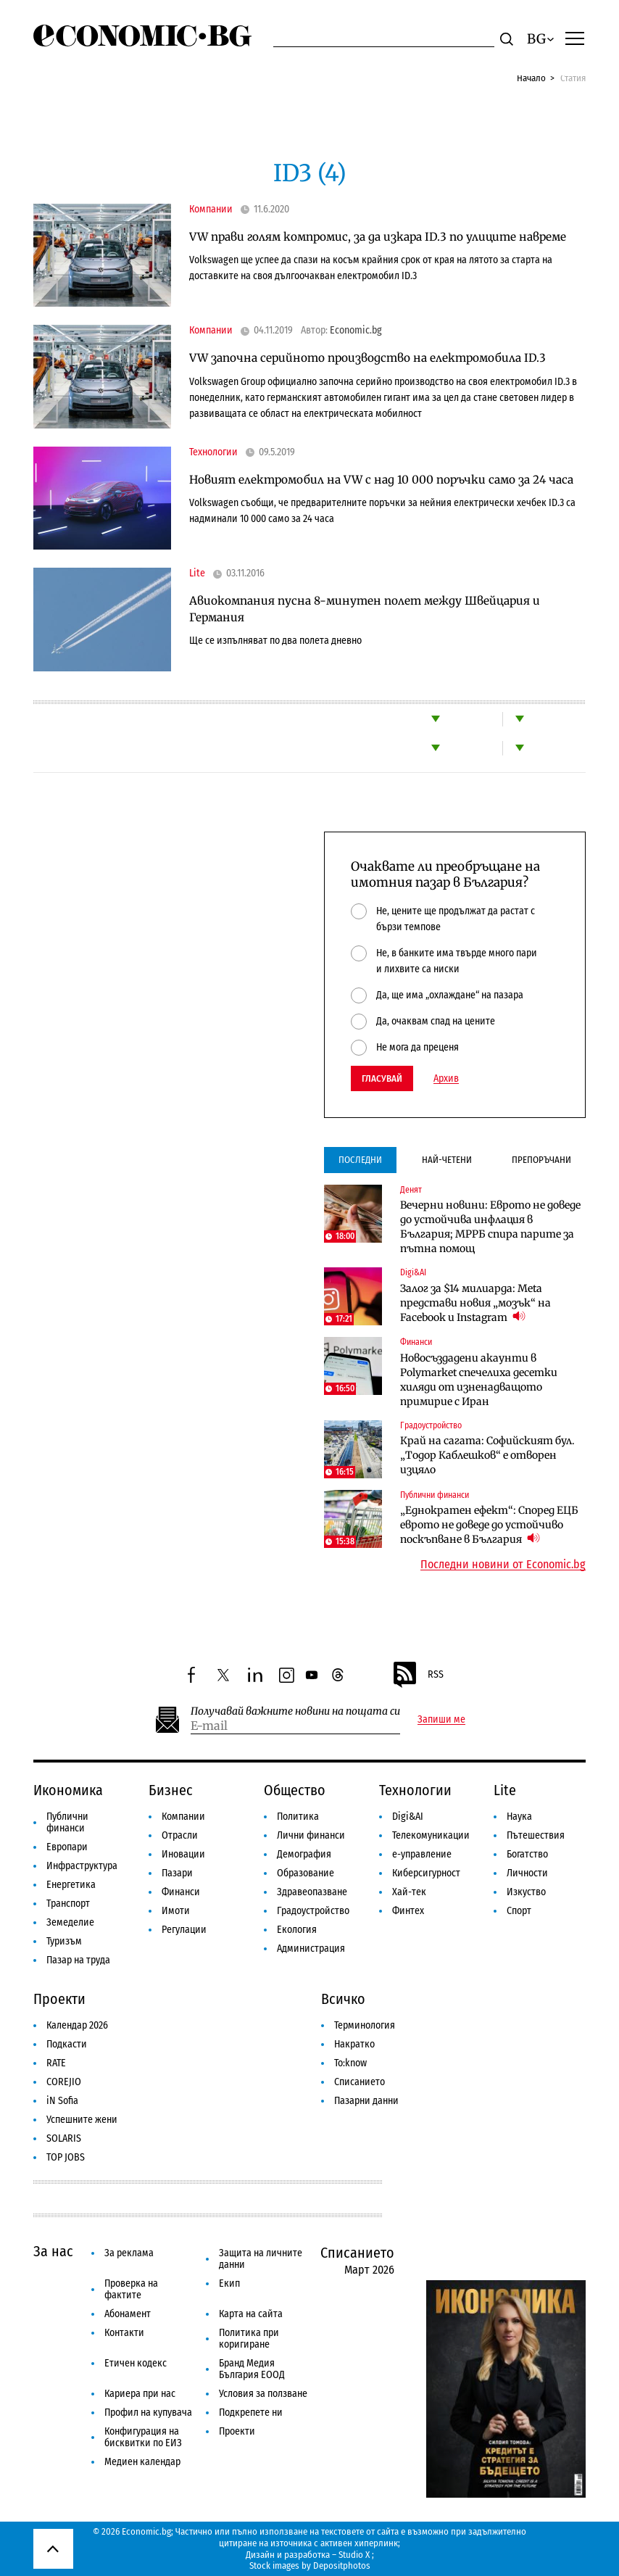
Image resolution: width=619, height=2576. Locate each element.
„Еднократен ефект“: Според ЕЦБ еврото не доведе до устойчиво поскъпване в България (489, 1525)
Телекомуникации (431, 1835)
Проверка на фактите (131, 2289)
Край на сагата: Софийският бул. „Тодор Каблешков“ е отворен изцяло (487, 1455)
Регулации (184, 1929)
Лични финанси (311, 1835)
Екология (297, 1929)
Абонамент (127, 2314)
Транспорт (68, 1903)
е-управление (422, 1854)
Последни (360, 1159)
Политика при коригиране (249, 2339)
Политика (298, 1816)
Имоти (176, 1911)
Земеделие (70, 1922)
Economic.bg (356, 330)
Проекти (59, 1999)
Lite (197, 573)
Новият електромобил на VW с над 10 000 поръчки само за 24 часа (381, 479)
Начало (531, 78)
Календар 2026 (77, 2025)
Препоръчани (541, 1159)
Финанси (416, 1342)
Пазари (177, 1873)
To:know (350, 2063)
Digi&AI (413, 1272)
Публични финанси (434, 1495)
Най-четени (447, 1159)
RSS (417, 1675)
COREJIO (63, 2082)
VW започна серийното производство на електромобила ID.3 (367, 358)
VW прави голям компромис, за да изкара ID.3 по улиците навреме (377, 237)
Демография (304, 1854)
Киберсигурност (426, 1873)
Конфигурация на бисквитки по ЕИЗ (143, 2437)
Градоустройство (431, 1425)
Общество (294, 1790)
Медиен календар (142, 2462)
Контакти (124, 2333)
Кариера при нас (139, 2393)
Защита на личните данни (260, 2259)
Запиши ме (441, 1720)
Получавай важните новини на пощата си (295, 1711)
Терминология (364, 2025)
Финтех (408, 1911)
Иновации (183, 1854)
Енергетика (71, 1885)
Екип (229, 2283)
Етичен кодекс (135, 2363)
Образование (305, 1873)
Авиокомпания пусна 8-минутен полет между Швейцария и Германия (364, 609)
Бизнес (171, 1790)
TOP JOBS (65, 2157)
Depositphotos (341, 2565)
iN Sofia (62, 2101)
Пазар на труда (78, 1960)
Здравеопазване (312, 1892)
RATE (56, 2063)
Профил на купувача (148, 2412)
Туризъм (64, 1941)
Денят (411, 1190)
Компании (211, 209)
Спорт (519, 1911)
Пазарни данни (366, 2101)
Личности (527, 1873)
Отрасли (180, 1835)
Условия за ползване (263, 2393)
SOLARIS (63, 2138)
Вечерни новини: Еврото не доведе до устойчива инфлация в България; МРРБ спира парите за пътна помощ (490, 1226)
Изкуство (526, 1892)
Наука (519, 1816)
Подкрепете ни (251, 2412)
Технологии (213, 452)
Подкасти (66, 2044)
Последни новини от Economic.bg (503, 1564)
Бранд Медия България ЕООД (252, 2369)
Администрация (311, 1948)
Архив (446, 1079)
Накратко (354, 2044)
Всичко (343, 1999)
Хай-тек (409, 1892)
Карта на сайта (251, 2314)
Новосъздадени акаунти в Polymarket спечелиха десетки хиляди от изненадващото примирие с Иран (478, 1379)
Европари (67, 1847)
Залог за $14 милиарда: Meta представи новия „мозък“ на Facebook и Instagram (475, 1303)
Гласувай (382, 1078)
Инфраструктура (81, 1866)
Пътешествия (536, 1835)
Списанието (359, 2082)
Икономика (68, 1790)
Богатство (527, 1854)
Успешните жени (81, 2119)
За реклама (129, 2253)
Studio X (354, 2554)
